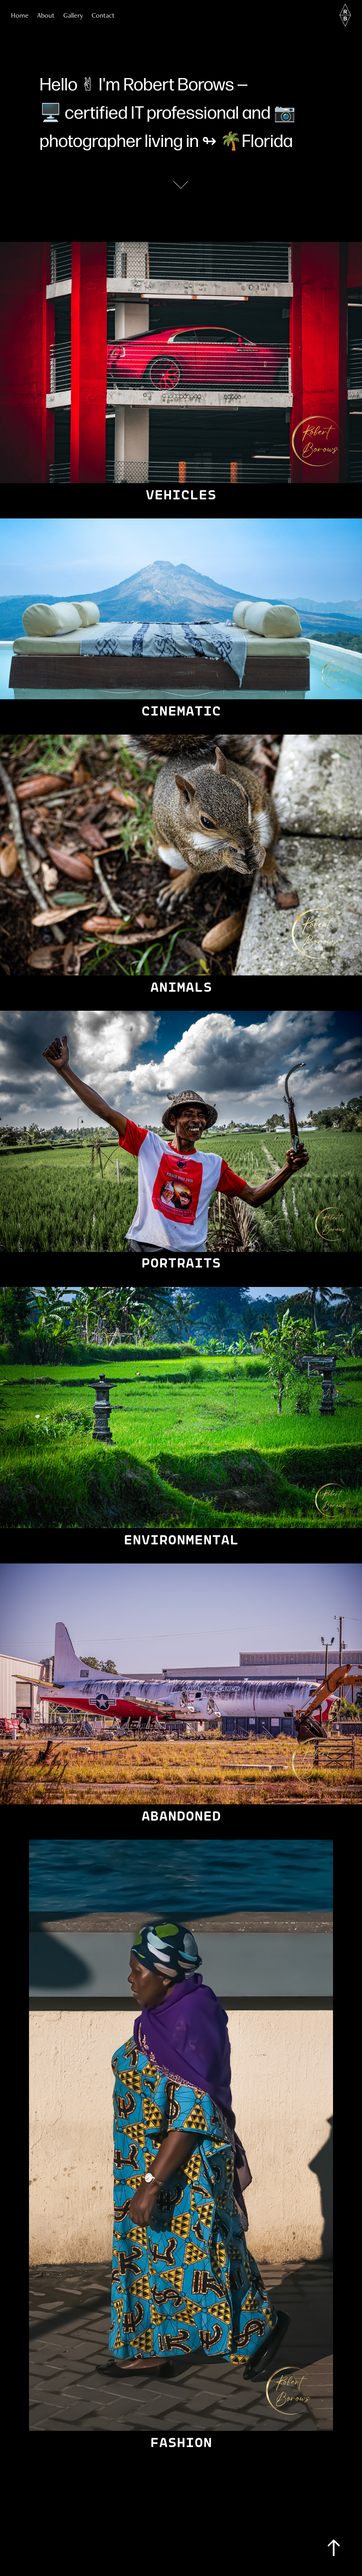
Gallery (73, 15)
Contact (103, 15)
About (45, 15)
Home (20, 15)
